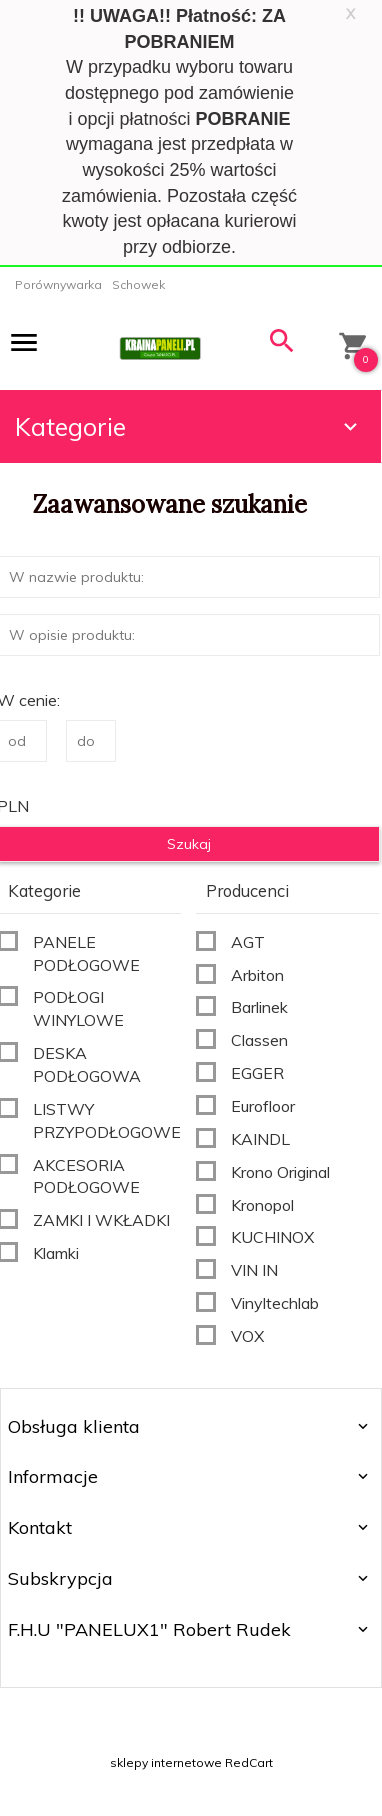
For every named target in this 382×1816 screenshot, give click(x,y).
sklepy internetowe (166, 1762)
